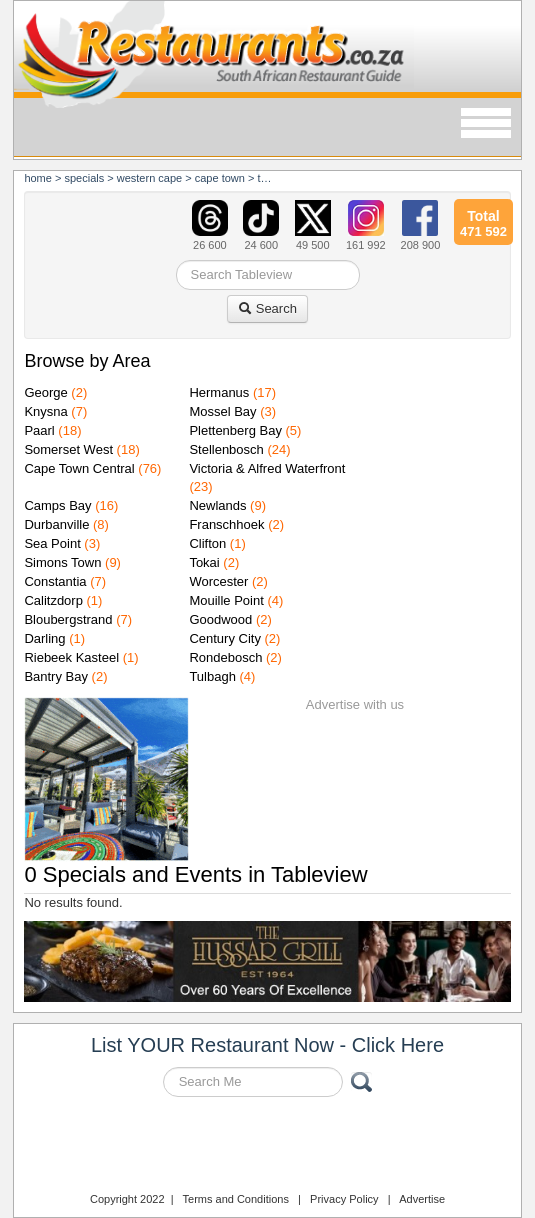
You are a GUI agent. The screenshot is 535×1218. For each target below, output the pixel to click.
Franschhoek (226, 524)
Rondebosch (225, 657)
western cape (149, 178)
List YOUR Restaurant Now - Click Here (267, 1045)
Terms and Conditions (236, 1199)
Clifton (207, 543)
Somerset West (68, 449)
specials (84, 178)
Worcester (218, 581)
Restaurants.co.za (268, 1147)
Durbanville (56, 524)
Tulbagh (212, 676)
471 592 (483, 221)
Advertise (422, 1199)
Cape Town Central (79, 468)
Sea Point (52, 543)
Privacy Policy (344, 1199)
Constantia (55, 581)
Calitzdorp (53, 600)
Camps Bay (57, 505)
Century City (225, 638)
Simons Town (62, 562)
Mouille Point (226, 600)
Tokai (204, 562)
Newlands (217, 505)
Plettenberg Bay (235, 430)
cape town (220, 178)
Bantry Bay (56, 676)
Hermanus (219, 392)
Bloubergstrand (68, 619)
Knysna (45, 411)
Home (38, 178)
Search (267, 308)
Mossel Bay (222, 411)
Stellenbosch (226, 449)
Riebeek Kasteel (71, 657)
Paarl (39, 430)
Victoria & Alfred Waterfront (267, 468)
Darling (44, 638)
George (45, 392)
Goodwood (220, 619)
